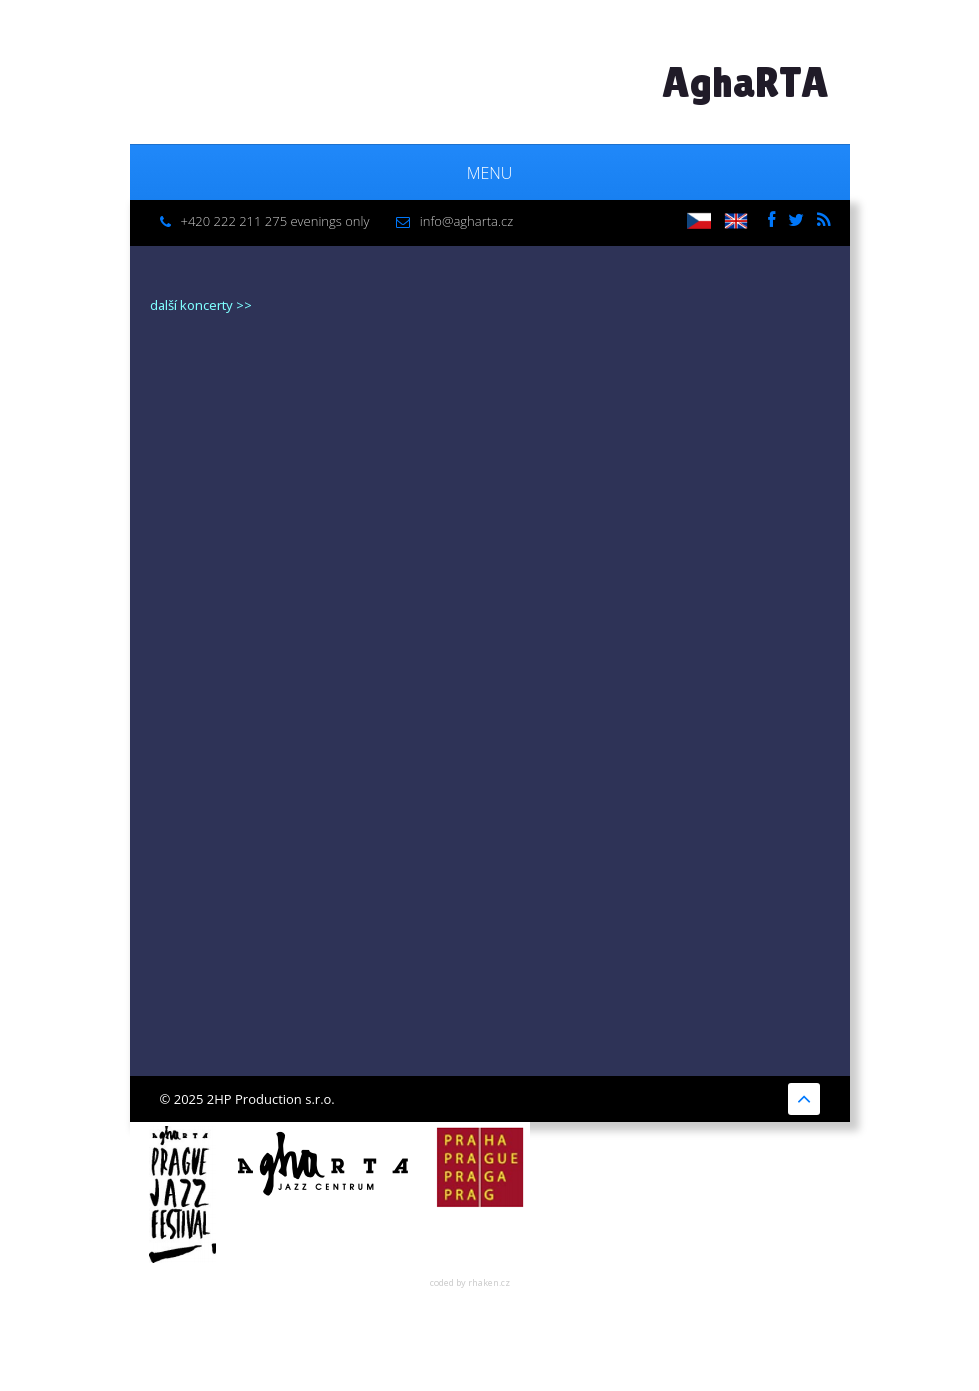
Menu (490, 173)
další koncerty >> (201, 305)
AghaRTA (745, 82)
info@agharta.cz (466, 221)
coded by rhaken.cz (470, 1282)
